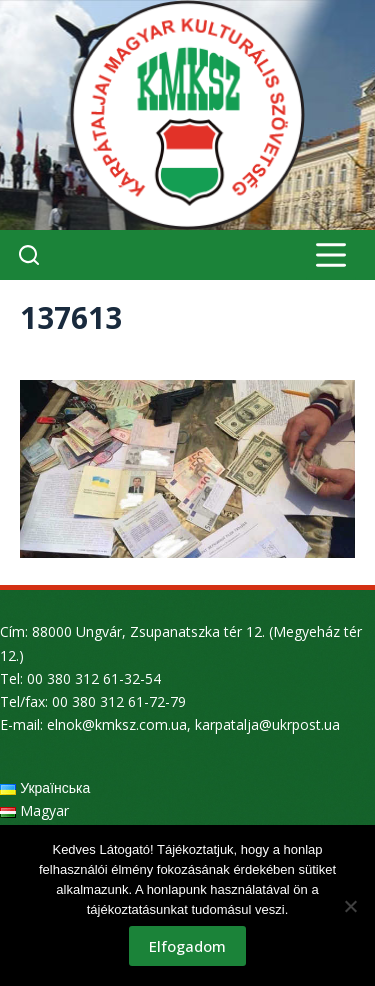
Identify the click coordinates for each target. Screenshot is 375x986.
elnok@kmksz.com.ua (117, 724)
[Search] (29, 255)
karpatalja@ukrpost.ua (267, 724)
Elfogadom (187, 946)
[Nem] (350, 906)
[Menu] (331, 255)
